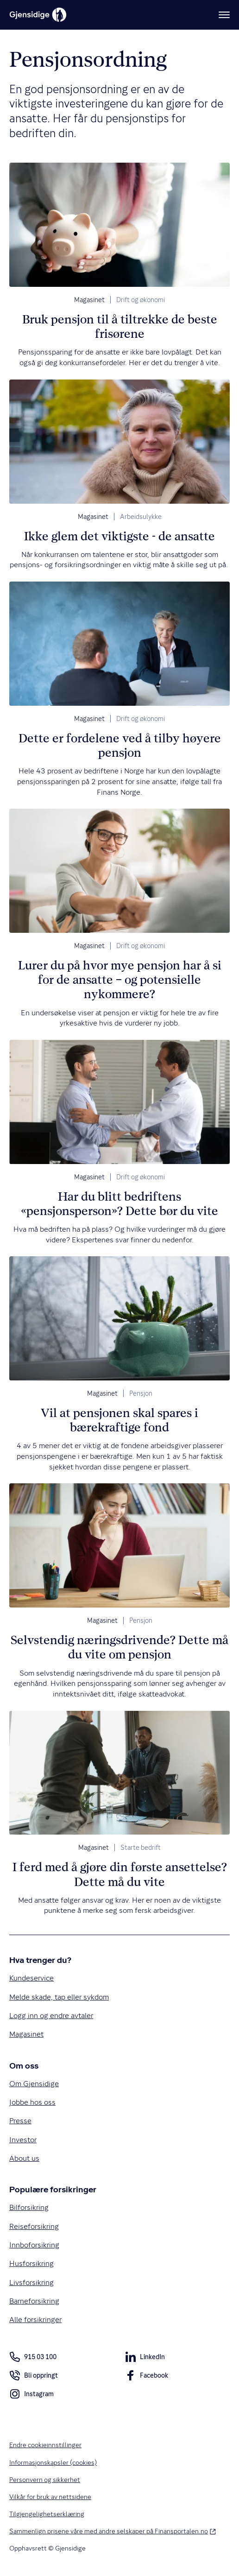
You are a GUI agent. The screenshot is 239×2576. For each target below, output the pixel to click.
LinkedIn (145, 2359)
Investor (23, 2139)
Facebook (146, 2377)
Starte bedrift (140, 1847)
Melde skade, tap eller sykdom (59, 1997)
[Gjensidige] (38, 15)
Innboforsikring (34, 2245)
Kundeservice (31, 1978)
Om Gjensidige (34, 2083)
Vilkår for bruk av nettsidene (50, 2496)
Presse (20, 2120)
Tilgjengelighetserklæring (46, 2514)
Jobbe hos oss (32, 2102)
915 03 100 (33, 2357)
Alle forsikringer (35, 2319)
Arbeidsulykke (141, 516)
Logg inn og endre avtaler (51, 2015)
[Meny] (224, 15)
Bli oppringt (33, 2377)
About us (24, 2158)
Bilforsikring (29, 2207)
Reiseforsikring (34, 2226)
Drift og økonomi (140, 300)
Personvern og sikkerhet (44, 2479)
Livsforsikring (31, 2282)
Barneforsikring (34, 2301)
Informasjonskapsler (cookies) (53, 2462)
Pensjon (140, 1393)
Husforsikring (31, 2264)
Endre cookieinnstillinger (45, 2445)
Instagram (31, 2396)
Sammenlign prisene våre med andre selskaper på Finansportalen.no (112, 2530)
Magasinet (89, 300)
